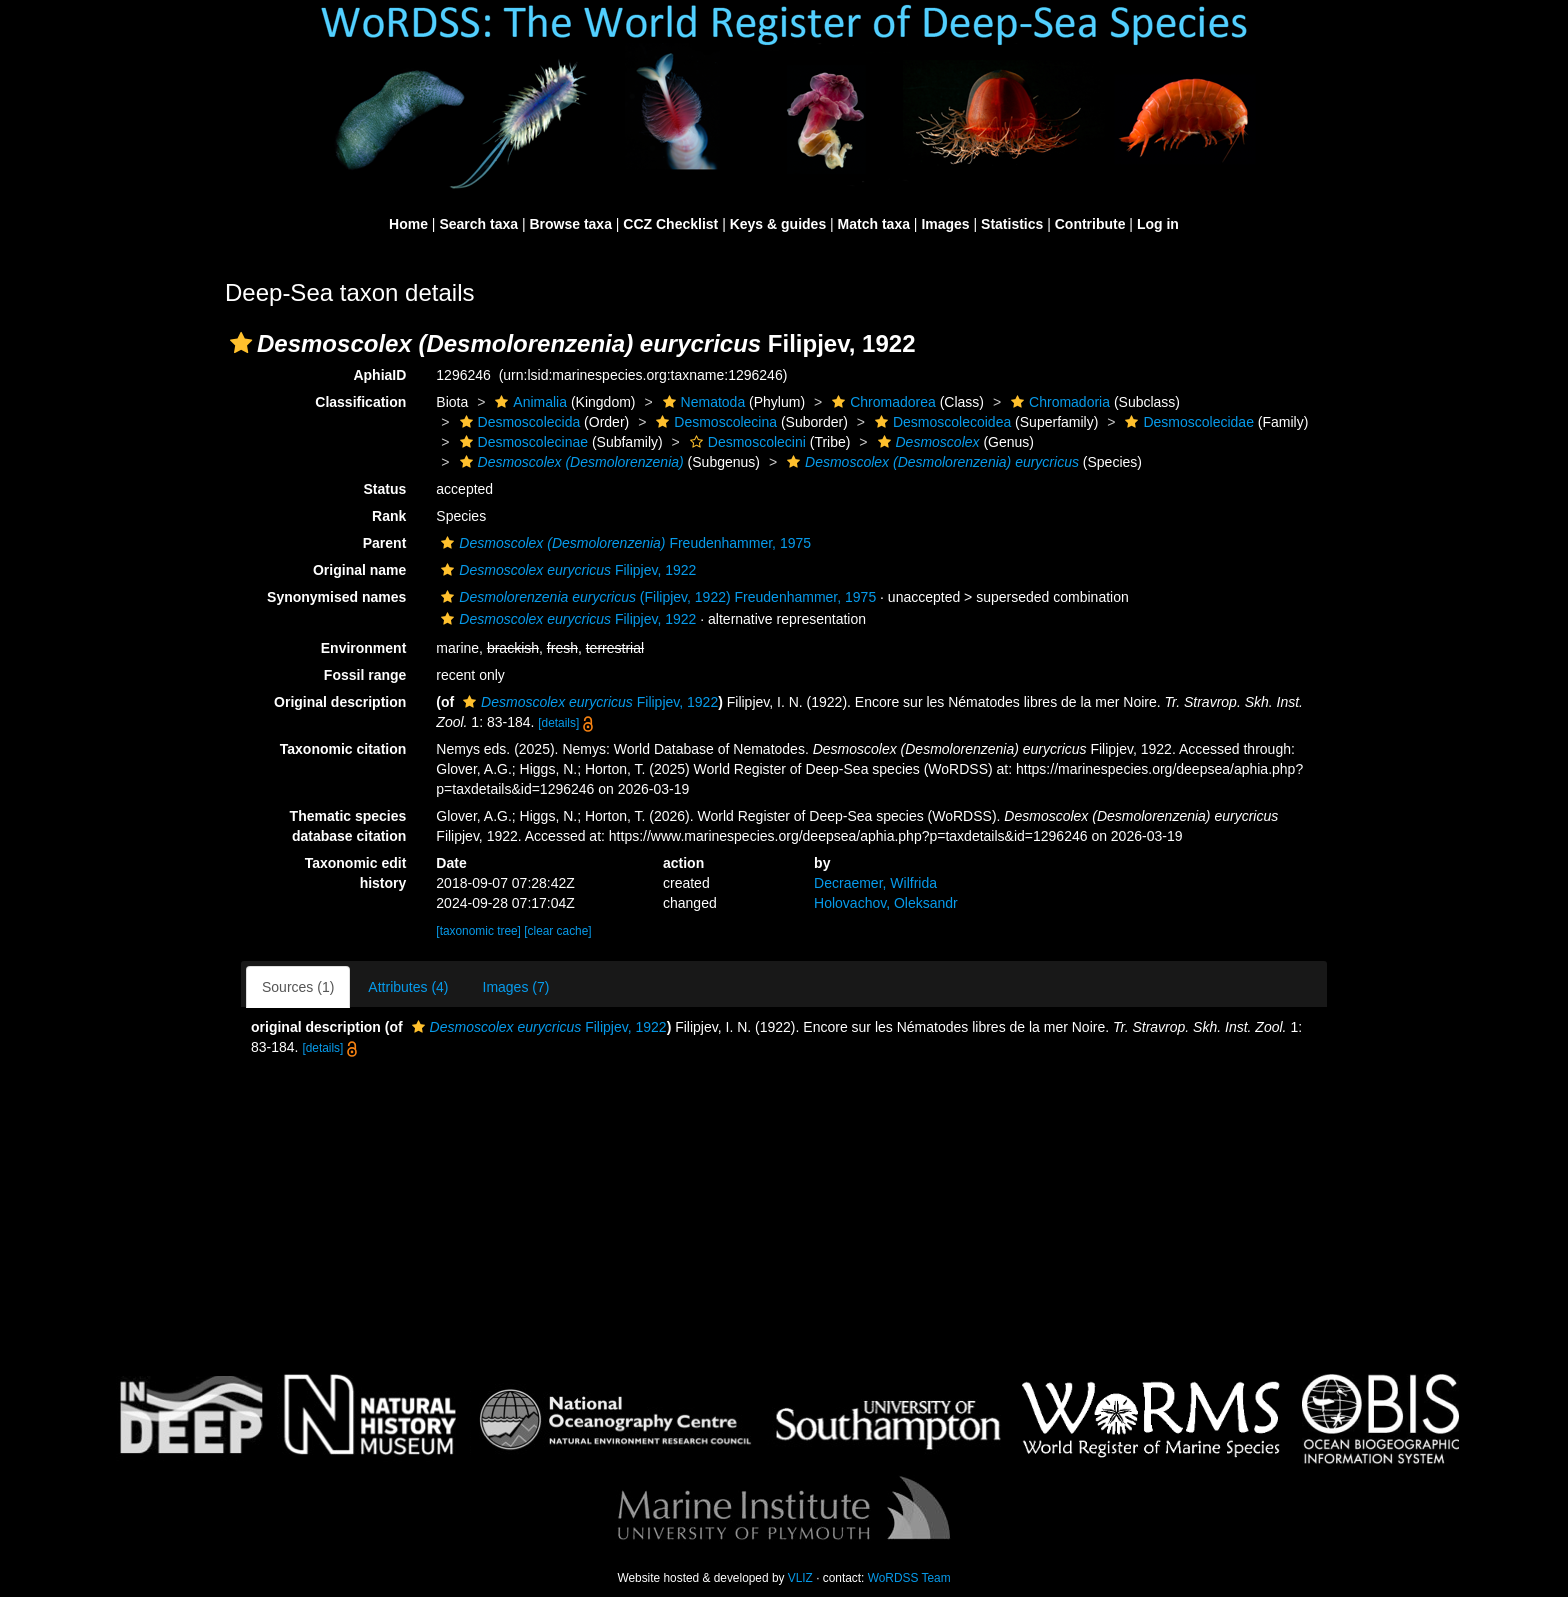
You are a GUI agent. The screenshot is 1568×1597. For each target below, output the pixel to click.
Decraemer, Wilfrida (875, 883)
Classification (360, 402)
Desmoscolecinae (522, 442)
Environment (364, 648)
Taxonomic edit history (356, 873)
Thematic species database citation (348, 826)
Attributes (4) (408, 987)
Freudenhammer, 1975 (623, 543)
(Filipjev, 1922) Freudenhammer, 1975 (656, 597)
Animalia (528, 402)
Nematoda (702, 402)
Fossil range (365, 675)
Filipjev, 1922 (566, 570)
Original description (340, 702)
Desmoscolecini (745, 442)
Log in (1158, 224)
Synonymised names (336, 597)
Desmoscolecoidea (940, 422)
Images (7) (516, 987)
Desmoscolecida (518, 422)
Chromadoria (1058, 402)
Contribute (1090, 224)
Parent (385, 543)
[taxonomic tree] (478, 931)
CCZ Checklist (670, 224)
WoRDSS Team (909, 1578)
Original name (359, 570)
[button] (241, 343)
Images (945, 224)
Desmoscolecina (714, 422)
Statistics (1012, 224)
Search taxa (478, 224)
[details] (558, 723)
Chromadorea (881, 402)
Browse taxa (570, 224)
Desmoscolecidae (1187, 422)
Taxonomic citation (343, 749)
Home (408, 224)
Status (385, 489)
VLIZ (800, 1578)
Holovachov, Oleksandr (886, 903)
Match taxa (874, 224)
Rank (389, 516)
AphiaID (379, 375)
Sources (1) (298, 987)
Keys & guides (778, 224)
